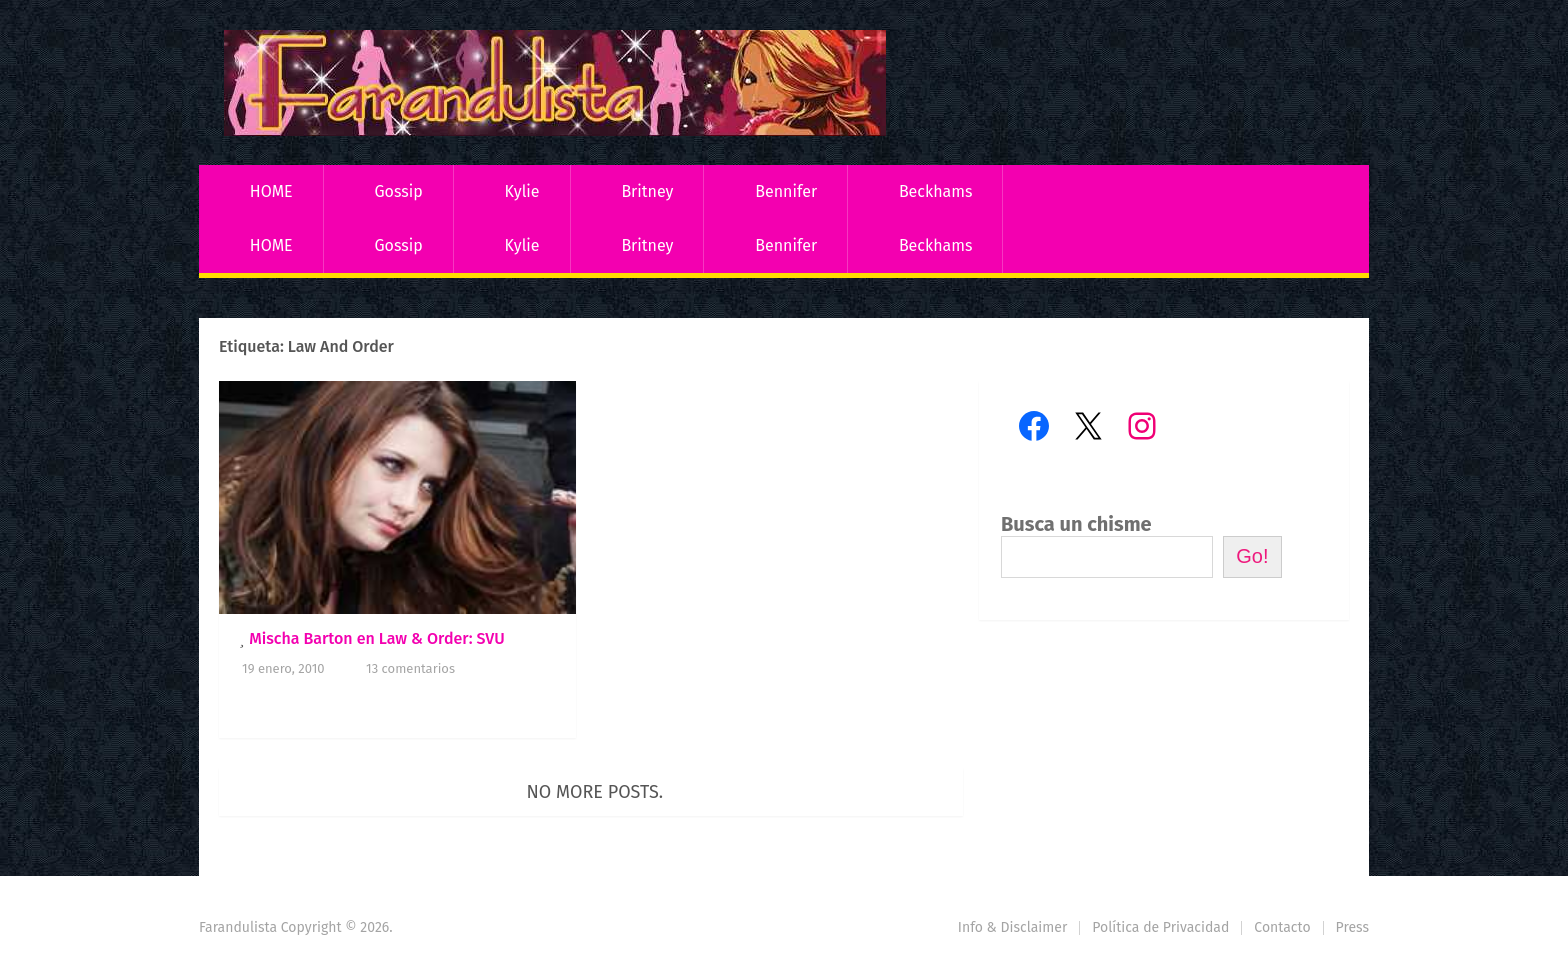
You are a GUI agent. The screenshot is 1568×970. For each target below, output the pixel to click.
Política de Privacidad (1160, 927)
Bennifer (786, 191)
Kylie (522, 191)
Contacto (1282, 927)
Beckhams (936, 191)
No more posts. (595, 792)
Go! (1252, 556)
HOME (271, 191)
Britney (647, 191)
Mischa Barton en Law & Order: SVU (377, 638)
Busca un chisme (1076, 524)
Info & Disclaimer (1013, 927)
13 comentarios (410, 668)
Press (1352, 927)
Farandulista (238, 927)
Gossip (398, 191)
